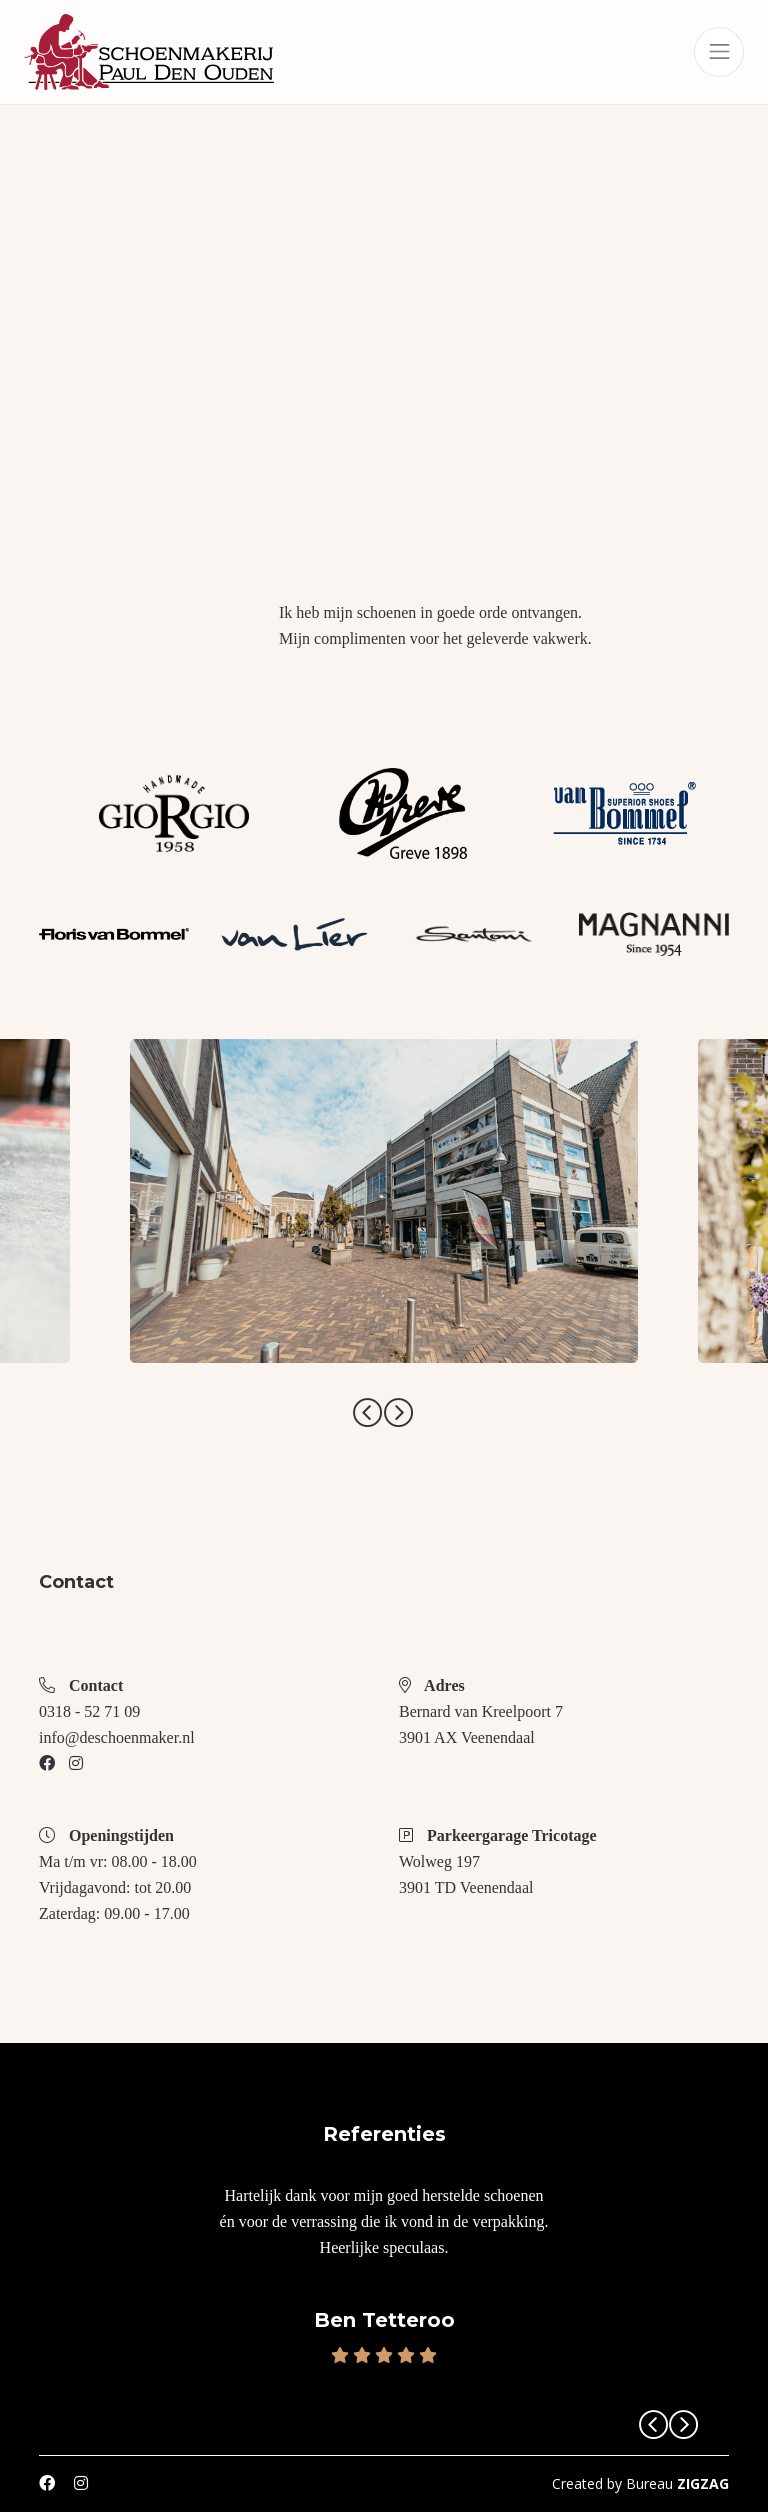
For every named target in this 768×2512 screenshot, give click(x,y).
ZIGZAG (703, 2483)
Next (399, 1413)
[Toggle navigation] (719, 52)
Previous (368, 1413)
